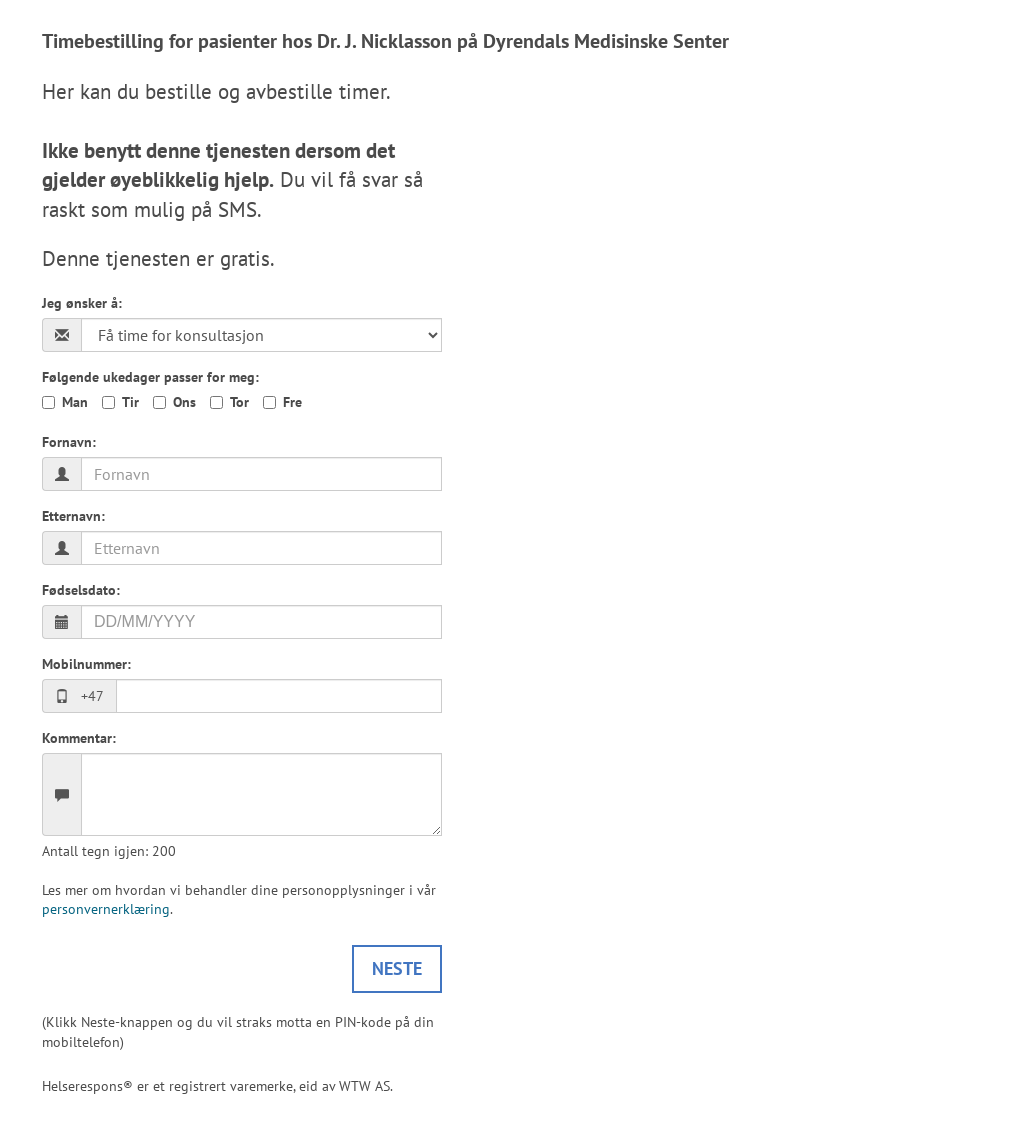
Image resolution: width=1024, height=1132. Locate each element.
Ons (184, 402)
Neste (397, 968)
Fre (292, 402)
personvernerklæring (106, 909)
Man (75, 402)
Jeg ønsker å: (82, 303)
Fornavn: (69, 442)
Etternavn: (73, 516)
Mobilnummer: (86, 664)
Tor (239, 402)
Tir (130, 402)
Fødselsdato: (81, 590)
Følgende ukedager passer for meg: (150, 377)
